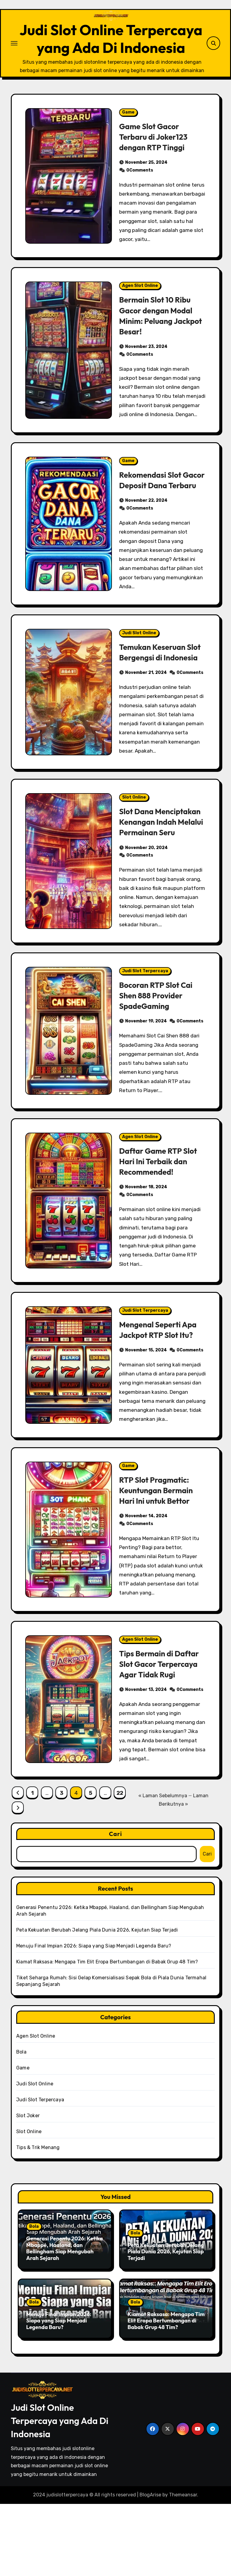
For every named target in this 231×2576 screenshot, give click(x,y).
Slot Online (134, 848)
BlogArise (150, 2567)
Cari (115, 1906)
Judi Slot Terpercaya (145, 1043)
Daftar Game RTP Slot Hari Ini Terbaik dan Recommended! (160, 1233)
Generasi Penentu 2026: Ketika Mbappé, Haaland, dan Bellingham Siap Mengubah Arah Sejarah (64, 2320)
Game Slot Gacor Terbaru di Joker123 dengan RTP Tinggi (155, 166)
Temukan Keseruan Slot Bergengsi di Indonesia (154, 698)
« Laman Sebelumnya (162, 1868)
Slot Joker (28, 2188)
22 (119, 1865)
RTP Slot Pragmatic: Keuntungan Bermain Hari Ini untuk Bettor (158, 1562)
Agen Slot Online (140, 315)
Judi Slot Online (139, 673)
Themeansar (183, 2567)
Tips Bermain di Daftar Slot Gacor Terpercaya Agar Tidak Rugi (161, 1736)
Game (128, 142)
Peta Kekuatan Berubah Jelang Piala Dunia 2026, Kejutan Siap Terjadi (97, 2002)
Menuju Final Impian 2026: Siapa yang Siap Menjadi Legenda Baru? (93, 2018)
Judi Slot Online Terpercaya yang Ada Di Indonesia (111, 54)
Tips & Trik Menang (38, 2220)
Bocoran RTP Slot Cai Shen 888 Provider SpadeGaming (158, 1067)
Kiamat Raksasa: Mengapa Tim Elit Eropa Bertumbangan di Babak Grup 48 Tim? (107, 2034)
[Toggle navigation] (14, 58)
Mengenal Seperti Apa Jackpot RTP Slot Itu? (160, 1401)
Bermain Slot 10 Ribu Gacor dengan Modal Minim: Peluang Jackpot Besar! (158, 345)
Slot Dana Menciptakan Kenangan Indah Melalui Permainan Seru (154, 883)
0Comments (139, 200)
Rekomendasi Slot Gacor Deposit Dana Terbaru (157, 515)
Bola (21, 2124)
